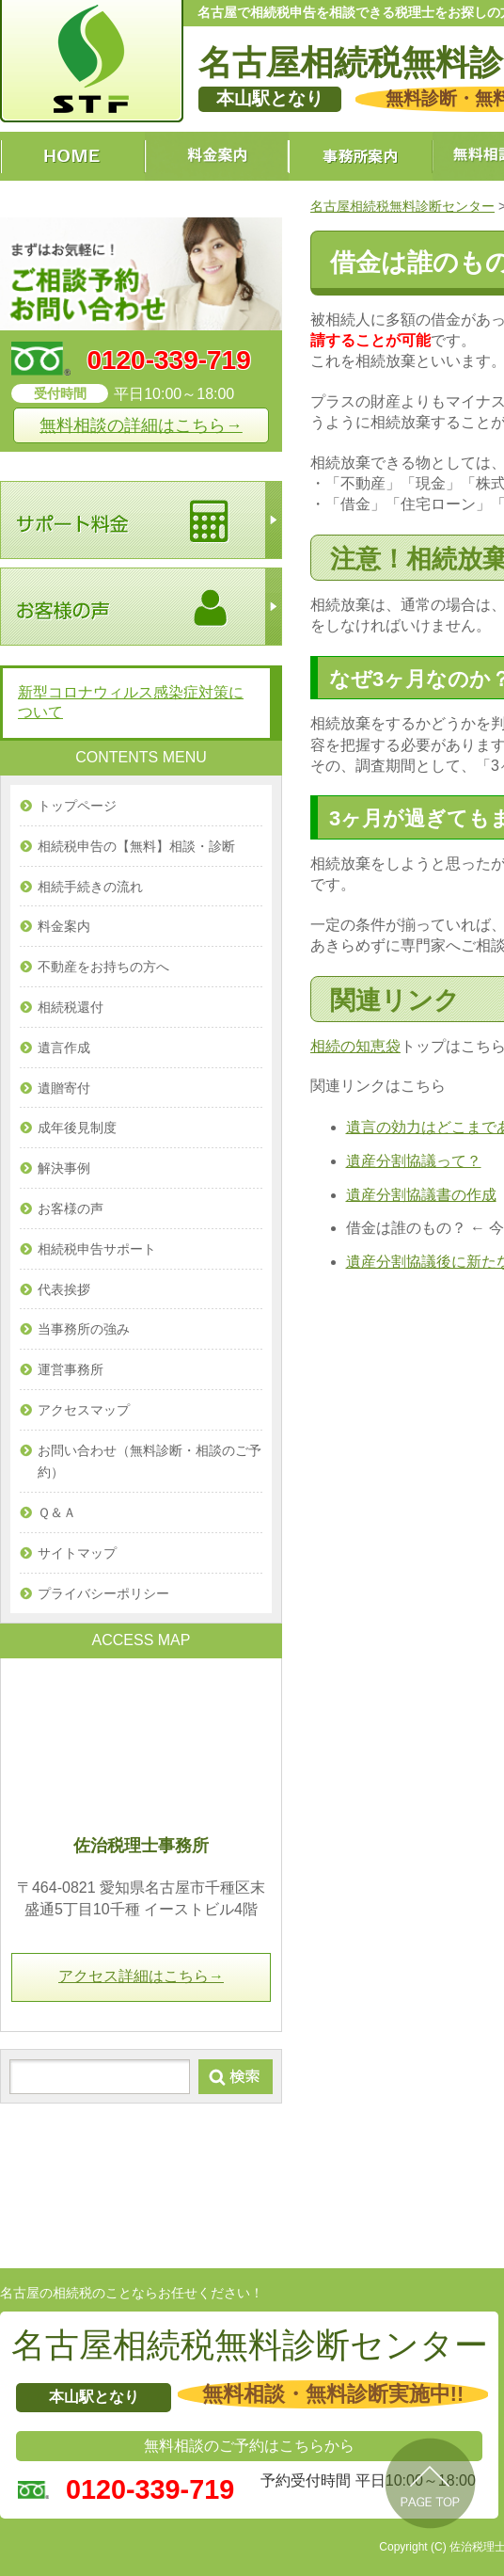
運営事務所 (70, 1369)
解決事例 (64, 1168)
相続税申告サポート (97, 1248)
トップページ (77, 805)
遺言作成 (64, 1047)
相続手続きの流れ (90, 886)
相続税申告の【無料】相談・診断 (136, 846)
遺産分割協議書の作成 (421, 1195)
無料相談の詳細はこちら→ (141, 425)
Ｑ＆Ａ (57, 1512)
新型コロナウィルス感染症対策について (131, 702)
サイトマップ (77, 1552)
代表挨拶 (64, 1289)
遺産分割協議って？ (413, 1161)
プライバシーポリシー (103, 1593)
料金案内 (64, 926)
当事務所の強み (84, 1328)
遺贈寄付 (64, 1088)
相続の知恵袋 (355, 1046)
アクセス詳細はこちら (141, 1976)
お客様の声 (70, 1208)
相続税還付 (70, 1007)
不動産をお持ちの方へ (103, 966)
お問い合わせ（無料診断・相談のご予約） (149, 1461)
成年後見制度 (77, 1127)
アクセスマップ (84, 1409)
